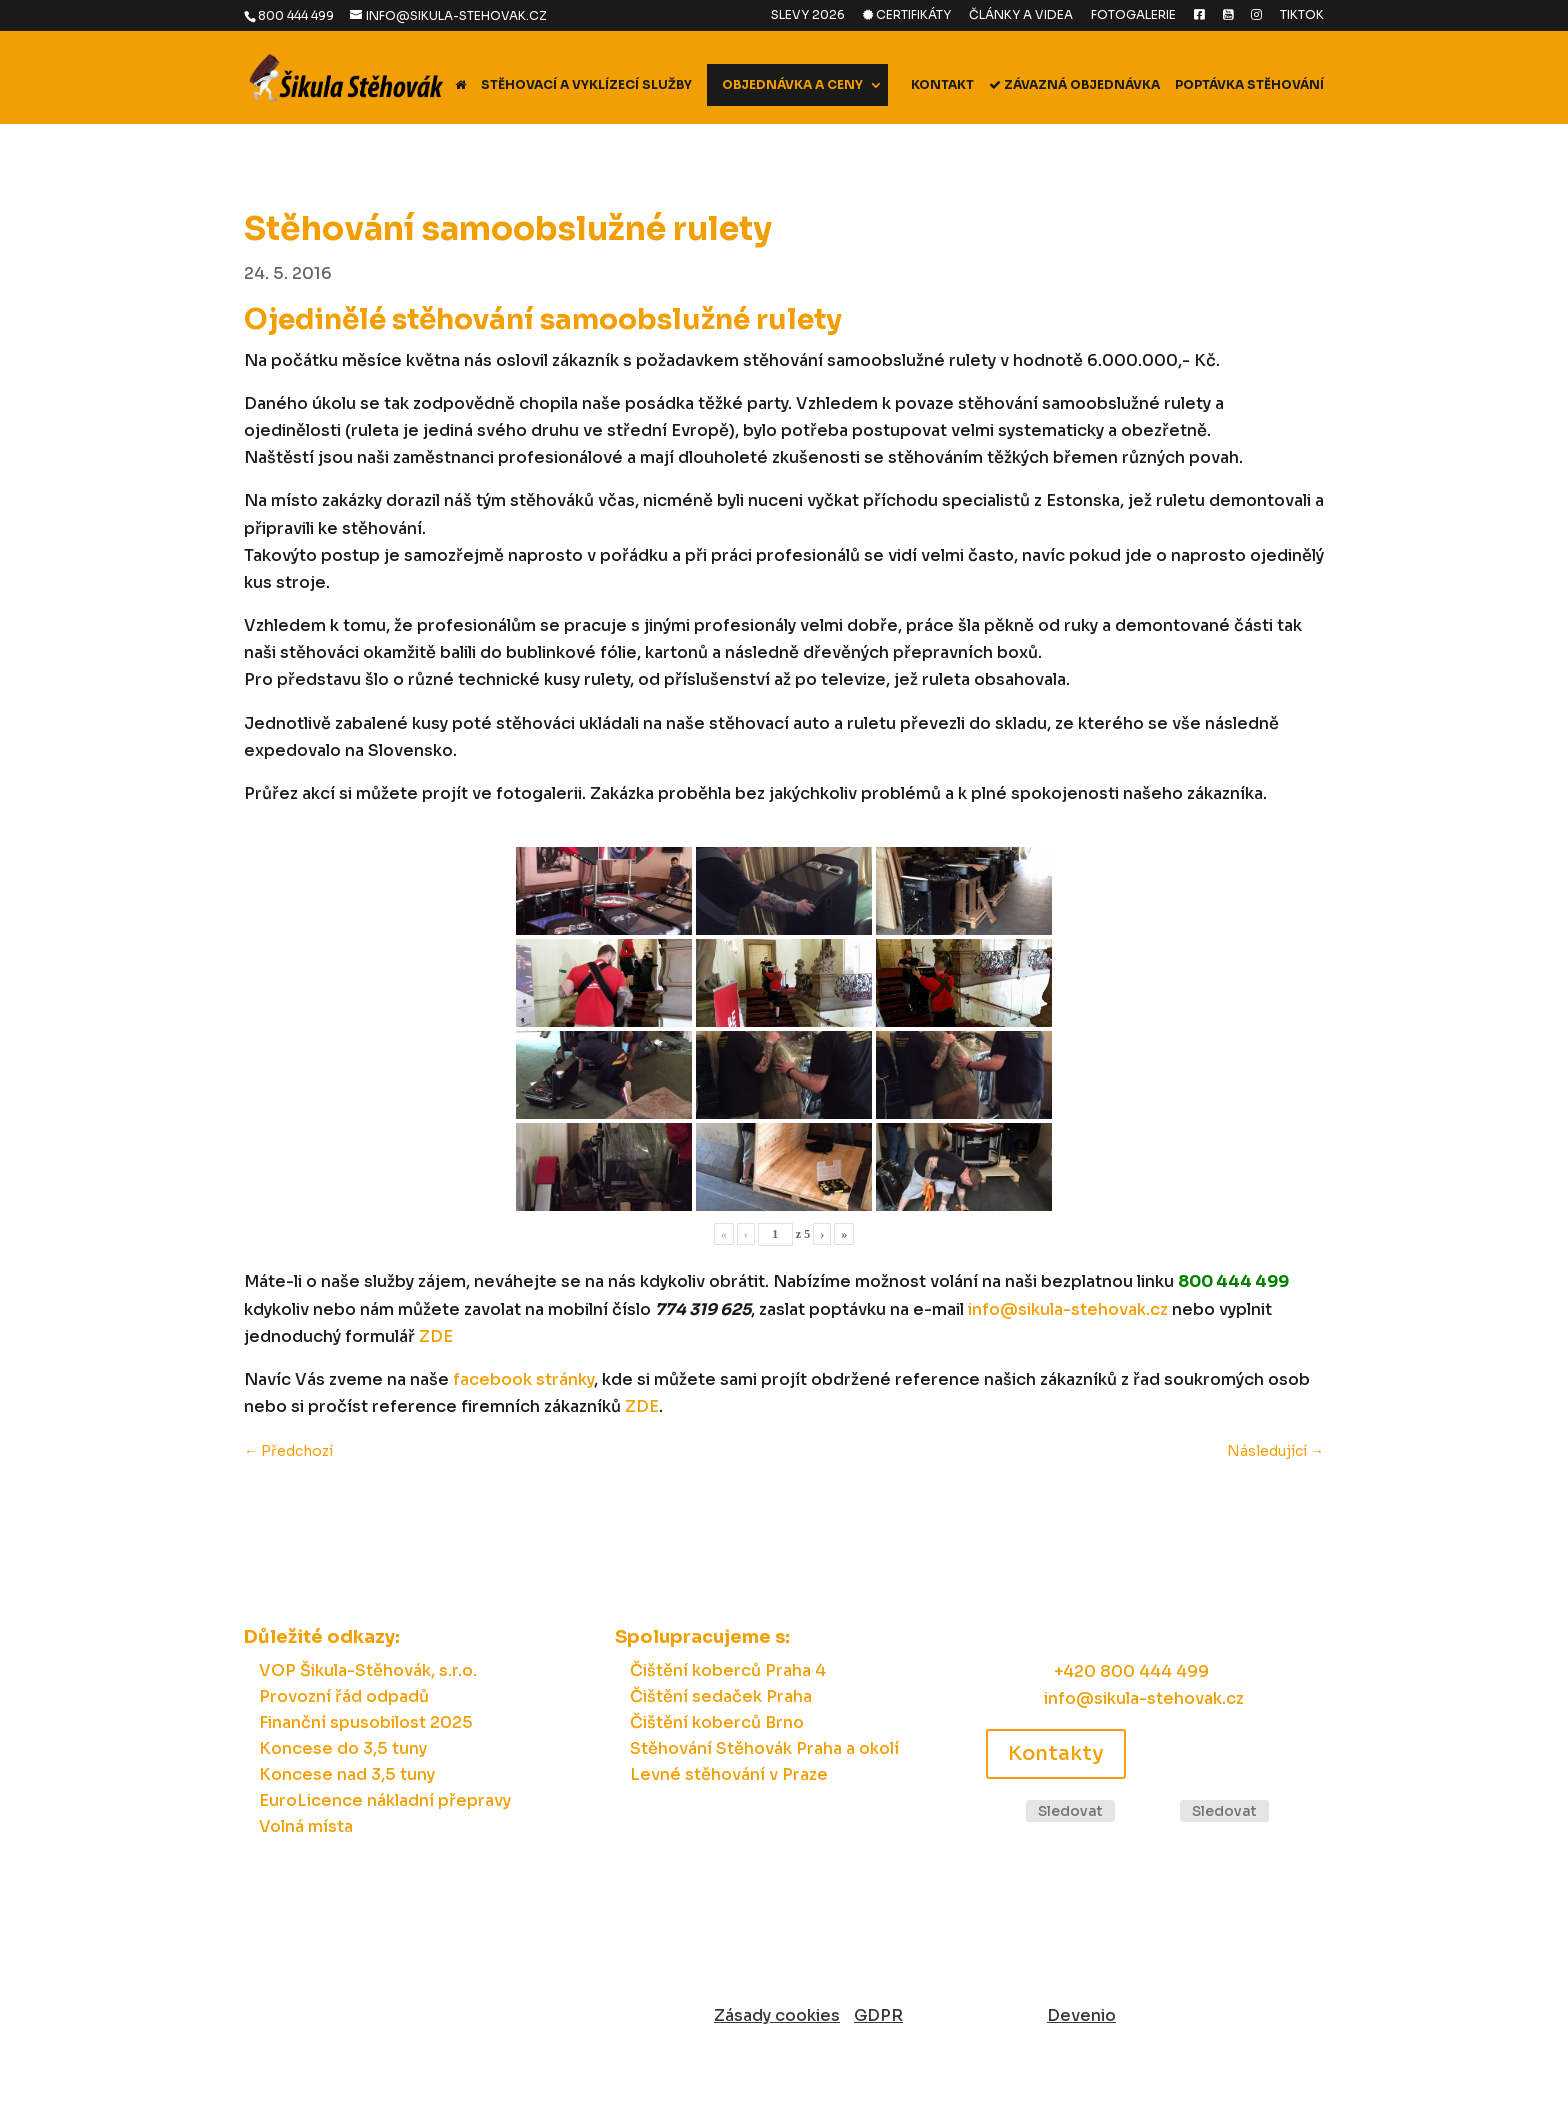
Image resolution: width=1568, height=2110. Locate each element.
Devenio (1081, 2015)
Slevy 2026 (808, 15)
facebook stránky (523, 1379)
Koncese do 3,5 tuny (343, 1748)
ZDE (436, 1336)
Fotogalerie (1133, 15)
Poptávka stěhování (1249, 85)
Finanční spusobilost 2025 (366, 1722)
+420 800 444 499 (1131, 1671)
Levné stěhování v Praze (729, 1774)
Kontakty (1056, 1753)
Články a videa (1021, 15)
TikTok (1302, 15)
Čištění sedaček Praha (721, 1696)
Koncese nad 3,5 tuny (347, 1774)
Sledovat (1070, 1811)
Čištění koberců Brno (717, 1722)
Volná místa (306, 1826)
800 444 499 (296, 15)
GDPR (878, 2015)
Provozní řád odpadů (344, 1696)
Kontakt (942, 85)
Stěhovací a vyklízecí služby (586, 85)
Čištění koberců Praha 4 (728, 1670)
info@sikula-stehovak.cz (1068, 1309)
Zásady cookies (777, 2015)
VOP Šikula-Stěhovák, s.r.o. (368, 1670)
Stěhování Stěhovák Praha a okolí (764, 1748)
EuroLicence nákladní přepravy (385, 1800)
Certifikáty (907, 15)
